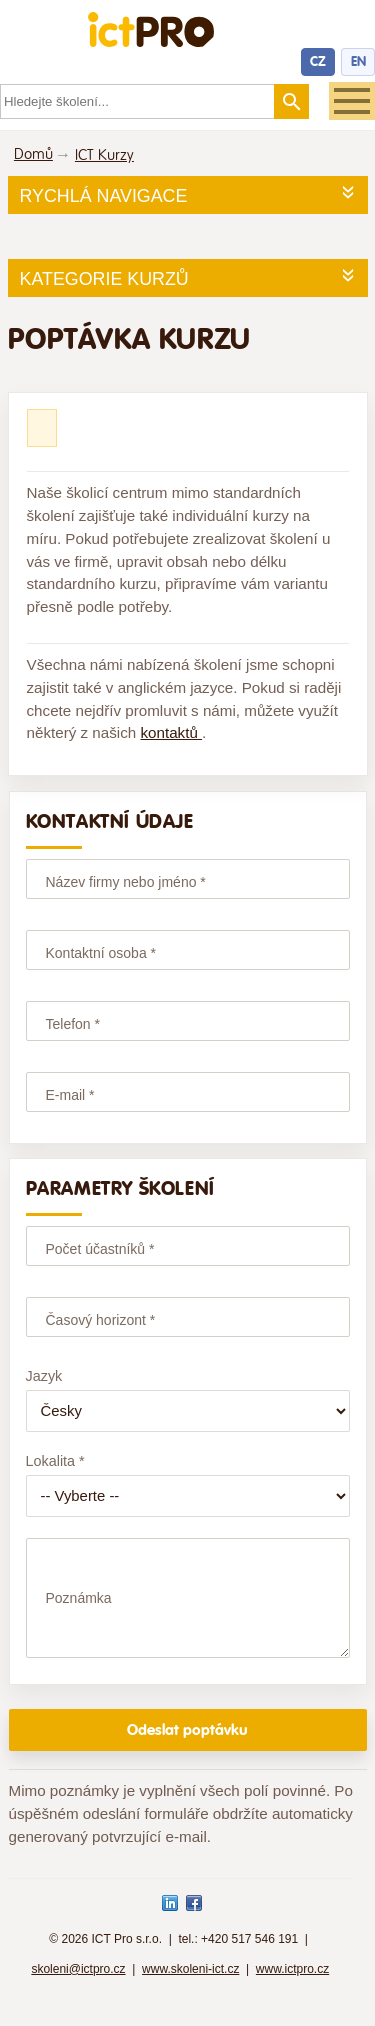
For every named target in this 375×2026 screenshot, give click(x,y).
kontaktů (171, 732)
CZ (318, 61)
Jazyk (44, 1376)
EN (358, 61)
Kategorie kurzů (104, 279)
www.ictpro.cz (292, 1987)
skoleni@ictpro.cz (78, 1987)
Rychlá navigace (104, 196)
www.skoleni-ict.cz (190, 1987)
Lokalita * (55, 1461)
